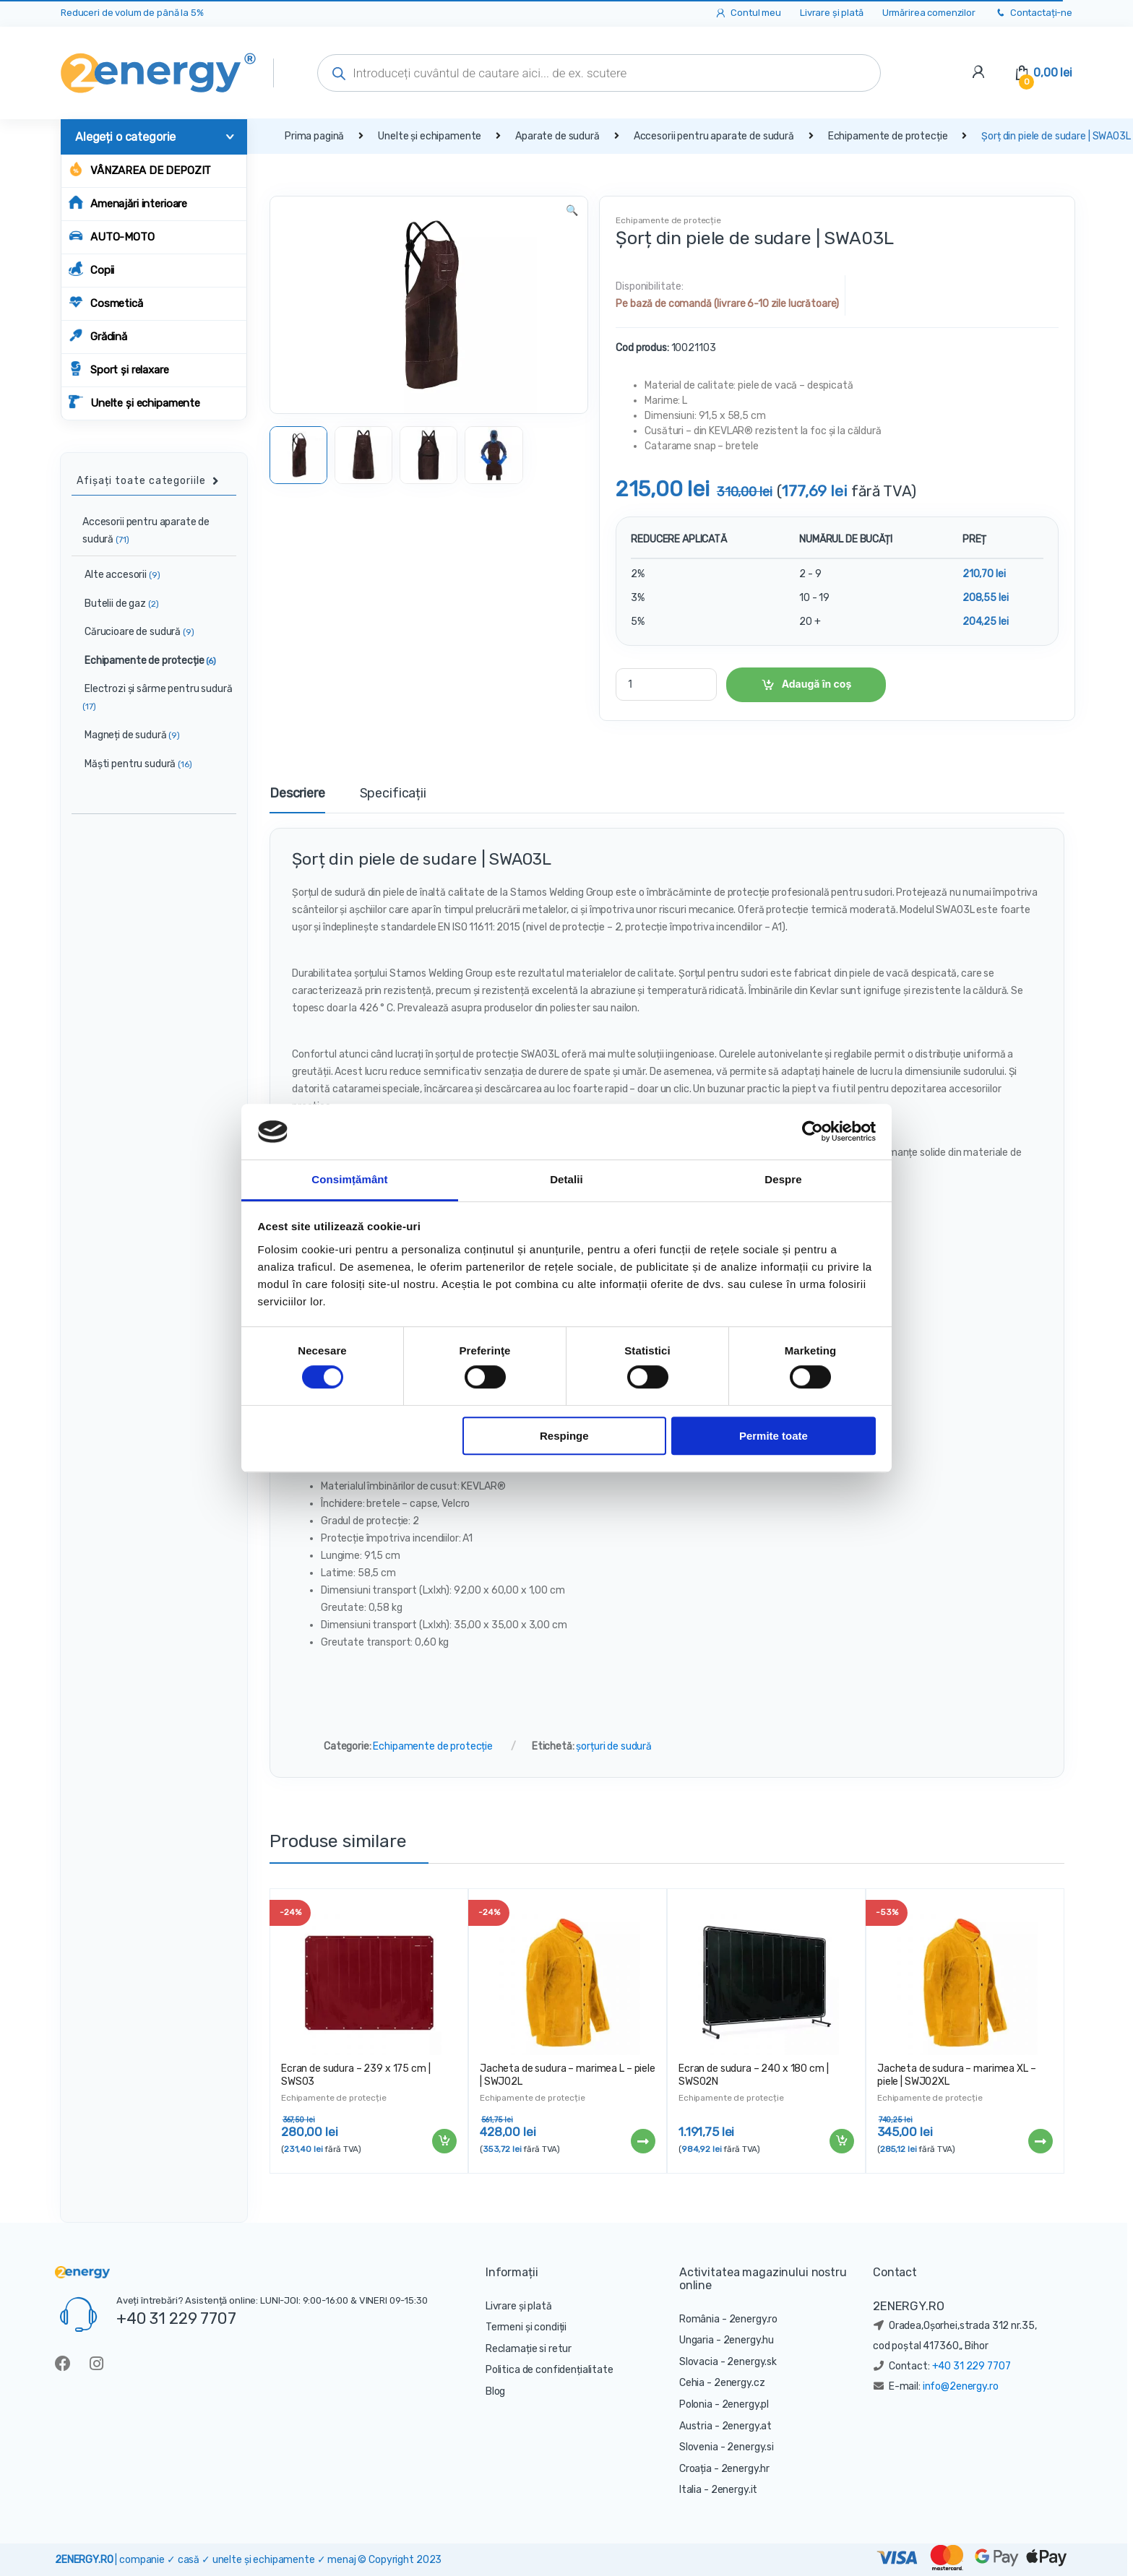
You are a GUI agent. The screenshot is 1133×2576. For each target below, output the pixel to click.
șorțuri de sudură (614, 1746)
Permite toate (773, 1436)
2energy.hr (745, 2469)
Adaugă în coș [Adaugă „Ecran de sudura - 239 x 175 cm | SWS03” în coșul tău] (444, 2141)
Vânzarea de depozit (140, 169)
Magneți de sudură (126, 735)
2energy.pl (746, 2404)
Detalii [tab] (566, 1179)
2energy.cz (739, 2383)
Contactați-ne (1033, 13)
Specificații (393, 794)
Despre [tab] (782, 1179)
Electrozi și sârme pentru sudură (152, 697)
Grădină (98, 335)
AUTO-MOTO (112, 235)
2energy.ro (753, 2319)
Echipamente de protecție (888, 136)
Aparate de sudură (557, 136)
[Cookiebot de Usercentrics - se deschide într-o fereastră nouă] (812, 1132)
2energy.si (750, 2447)
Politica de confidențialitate (549, 2370)
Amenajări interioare (128, 202)
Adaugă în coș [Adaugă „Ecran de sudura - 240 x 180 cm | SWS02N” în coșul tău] (841, 2141)
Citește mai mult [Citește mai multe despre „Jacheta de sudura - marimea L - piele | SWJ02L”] (642, 2141)
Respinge (564, 1436)
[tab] (297, 800)
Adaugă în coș (817, 684)
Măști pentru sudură (132, 764)
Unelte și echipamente (134, 402)
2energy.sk (752, 2362)
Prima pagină (314, 136)
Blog (495, 2391)
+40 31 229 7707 (176, 2318)
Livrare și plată (831, 12)
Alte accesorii (116, 575)
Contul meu (747, 13)
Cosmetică (106, 302)
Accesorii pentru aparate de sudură (714, 136)
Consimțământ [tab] (349, 1179)
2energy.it (734, 2490)
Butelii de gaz (115, 603)
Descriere (297, 794)
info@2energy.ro (961, 2386)
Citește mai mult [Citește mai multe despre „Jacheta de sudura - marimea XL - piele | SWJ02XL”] (1040, 2141)
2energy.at (747, 2426)
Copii (91, 269)
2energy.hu (749, 2340)
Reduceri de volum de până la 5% (132, 12)
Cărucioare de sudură (133, 632)
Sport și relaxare (119, 368)
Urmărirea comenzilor (928, 12)
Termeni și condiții (526, 2327)
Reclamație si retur (529, 2349)
